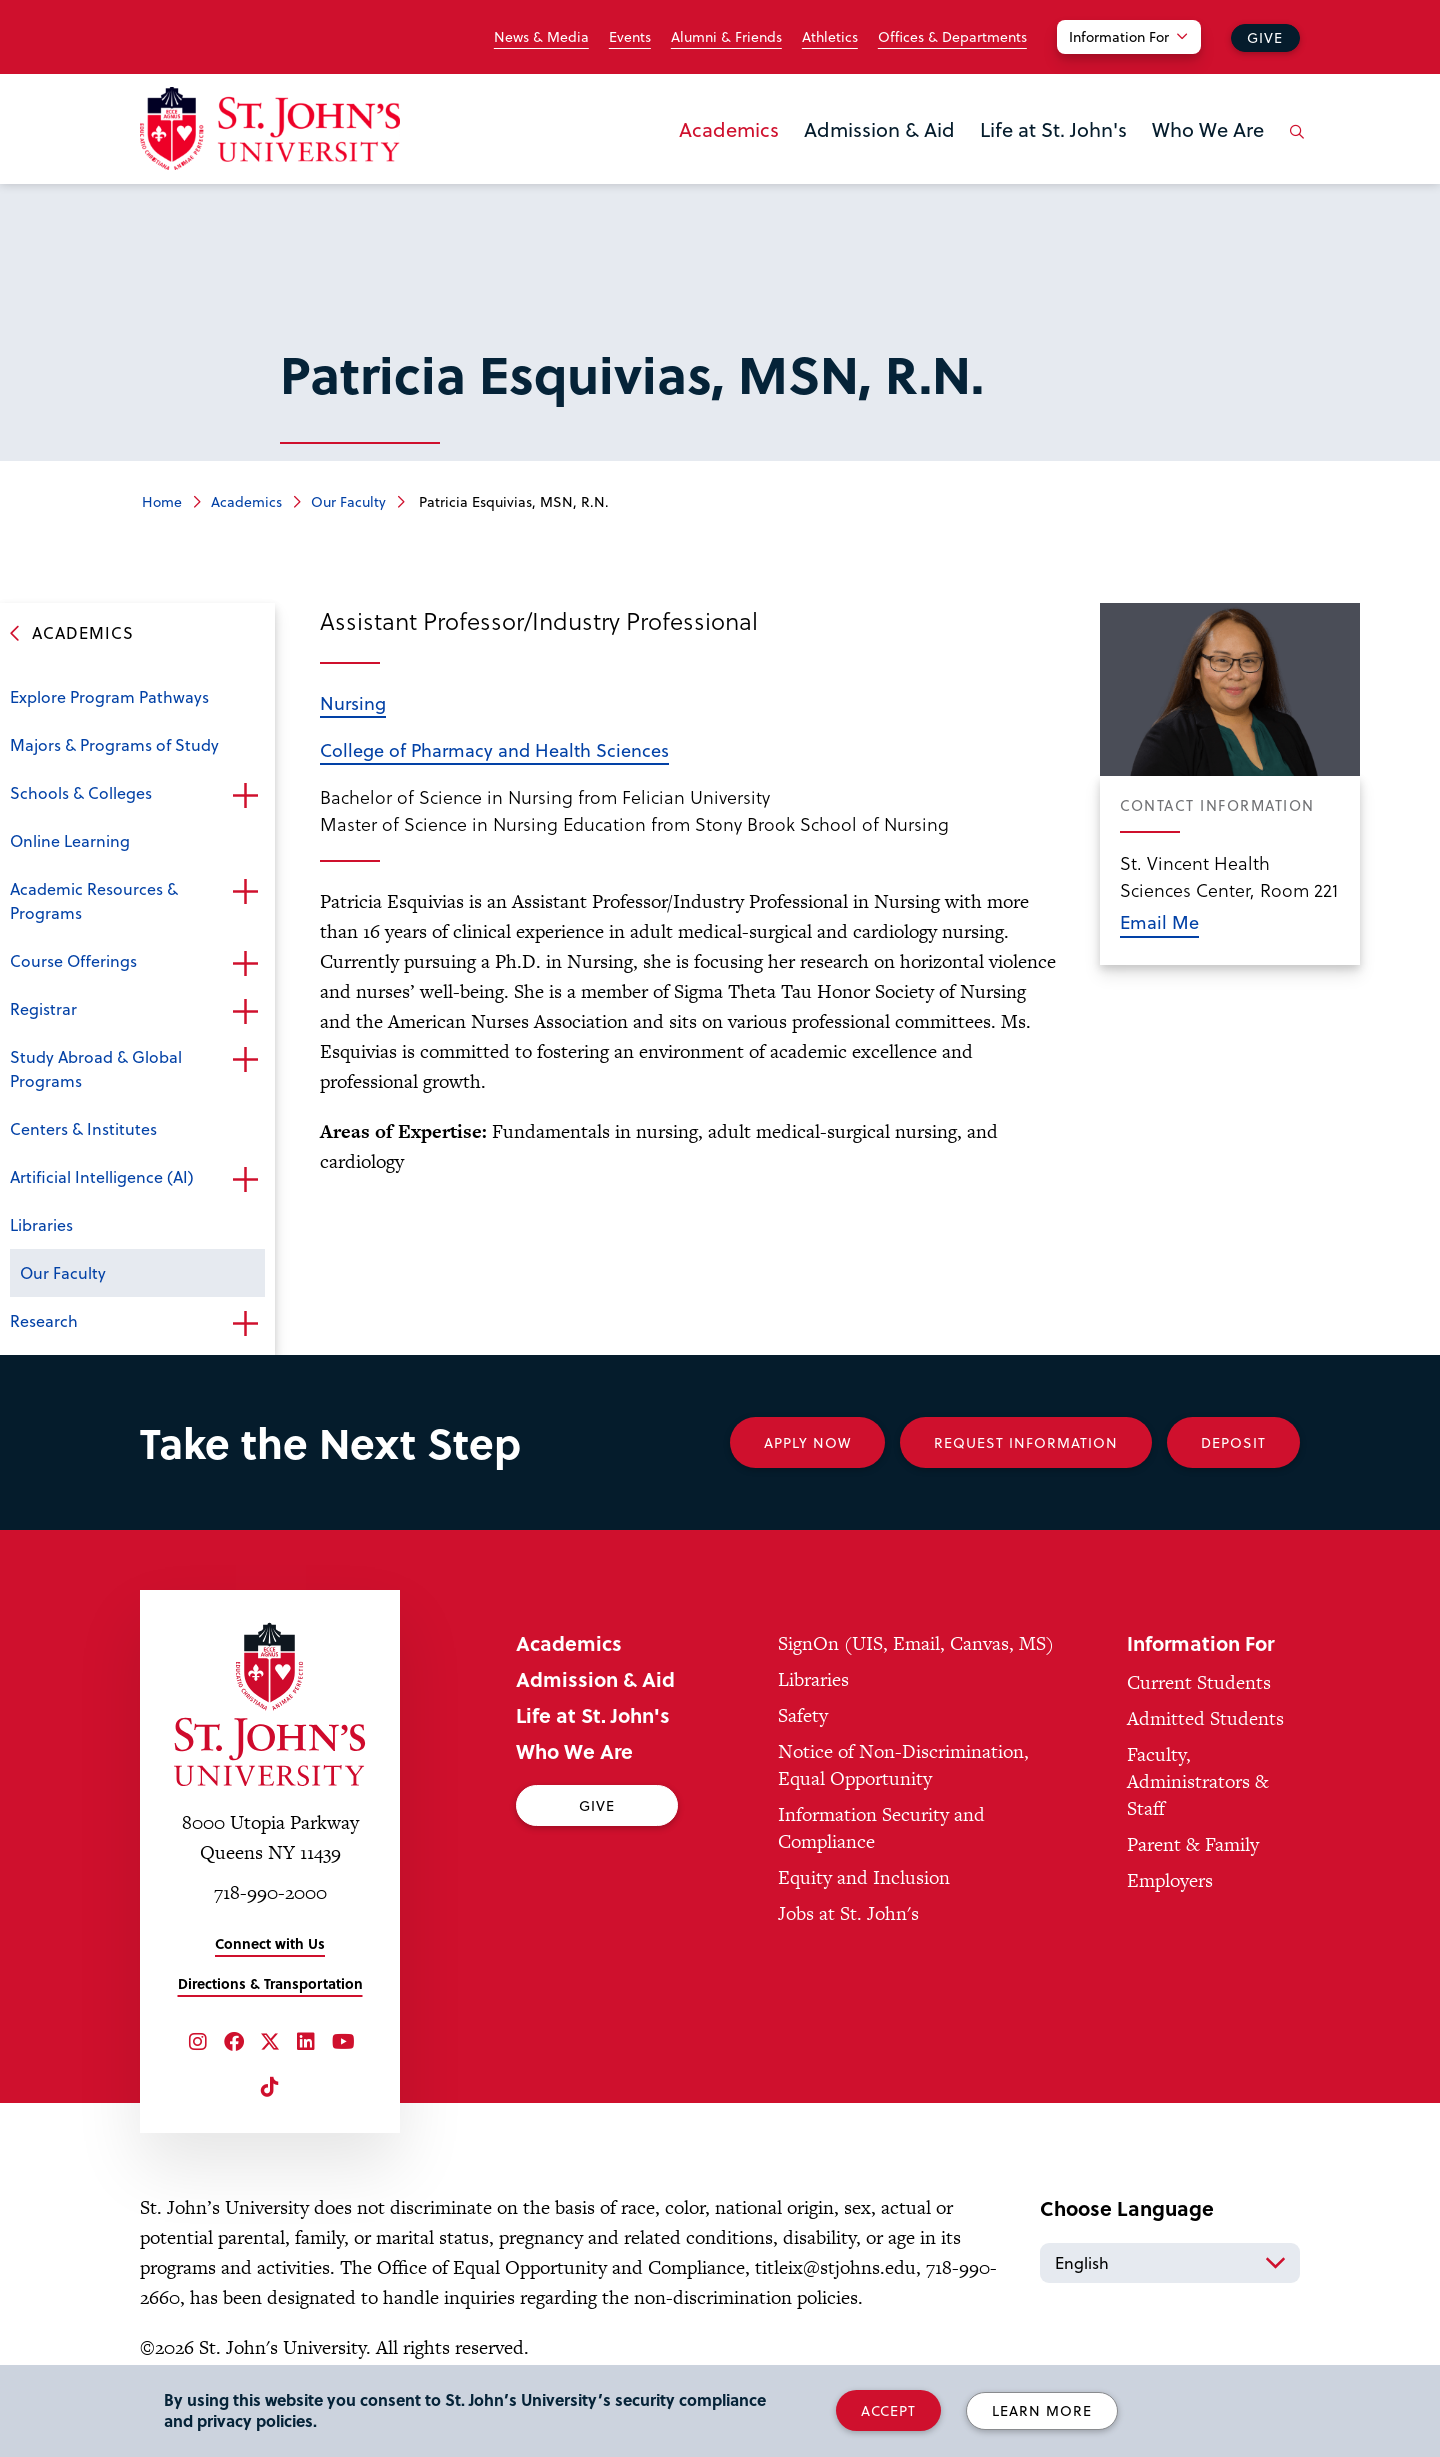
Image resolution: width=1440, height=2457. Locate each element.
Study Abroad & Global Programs (96, 1068)
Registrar (43, 1008)
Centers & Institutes (83, 1128)
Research (44, 1320)
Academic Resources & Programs (94, 900)
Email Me (1159, 921)
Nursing (353, 702)
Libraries (41, 1224)
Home (162, 501)
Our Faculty (348, 501)
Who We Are (1208, 129)
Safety (803, 1715)
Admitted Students (1205, 1718)
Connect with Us (270, 1943)
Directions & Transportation (270, 1983)
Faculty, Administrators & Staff (1198, 1781)
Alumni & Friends (726, 37)
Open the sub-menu (245, 795)
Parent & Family (1193, 1844)
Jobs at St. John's (848, 1913)
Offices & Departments (952, 37)
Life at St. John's (1053, 129)
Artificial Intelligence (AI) (102, 1176)
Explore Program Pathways (109, 696)
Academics (729, 129)
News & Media (541, 37)
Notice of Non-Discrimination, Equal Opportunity (903, 1765)
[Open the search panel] (1293, 147)
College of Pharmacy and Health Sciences (494, 749)
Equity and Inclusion (864, 1877)
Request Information (1026, 1442)
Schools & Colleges (81, 792)
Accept (888, 2410)
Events (630, 37)
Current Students (1199, 1682)
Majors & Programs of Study (114, 744)
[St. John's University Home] (270, 128)
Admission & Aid (879, 129)
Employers (1170, 1880)
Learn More (1042, 2410)
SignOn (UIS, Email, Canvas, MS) (916, 1643)
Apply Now (807, 1442)
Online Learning (70, 840)
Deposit (1233, 1442)
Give (1265, 37)
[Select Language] (1170, 2263)
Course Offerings (73, 960)
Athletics (830, 37)
